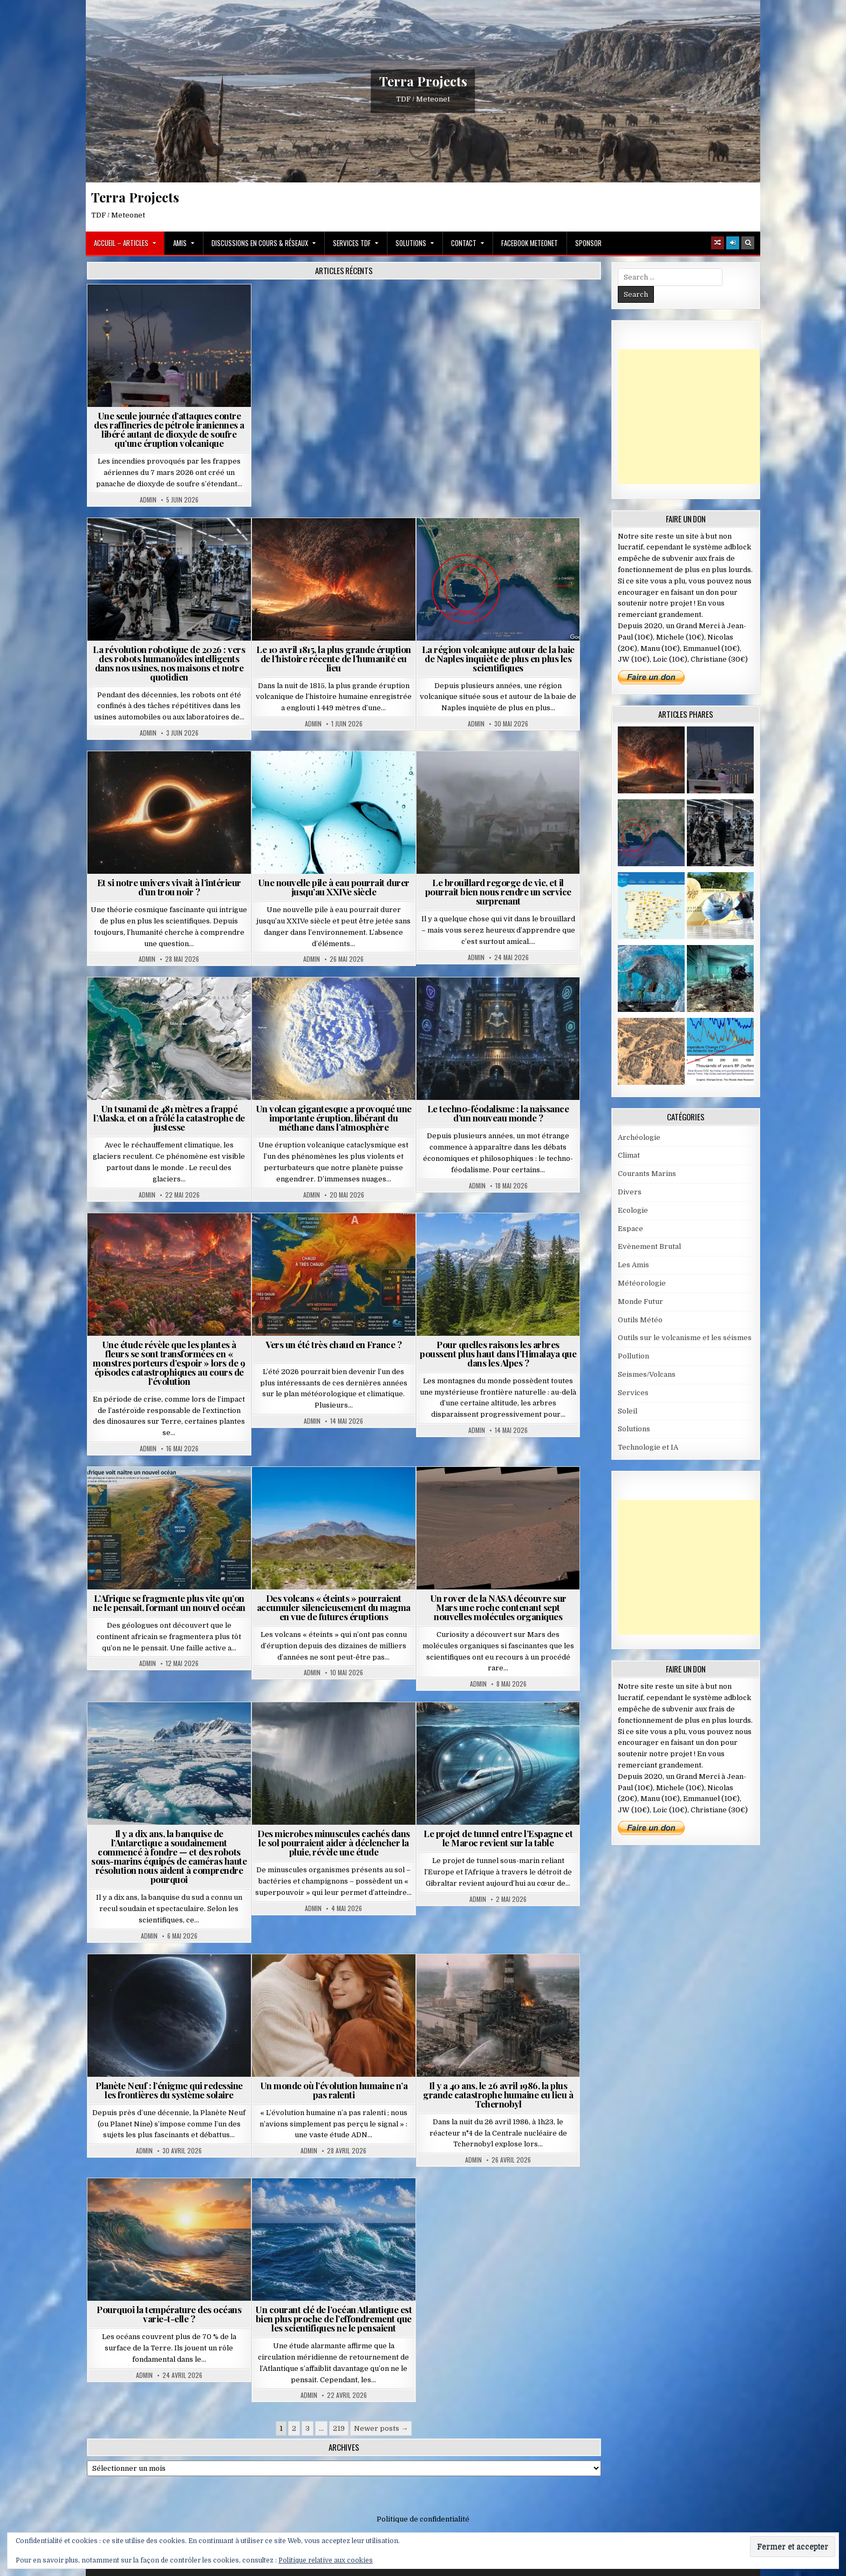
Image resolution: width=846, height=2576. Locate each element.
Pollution (633, 1356)
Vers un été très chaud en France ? (333, 1344)
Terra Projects (423, 81)
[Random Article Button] (717, 242)
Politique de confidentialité (423, 2519)
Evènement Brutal (649, 1246)
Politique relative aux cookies (325, 2560)
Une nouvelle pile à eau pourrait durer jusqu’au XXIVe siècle (334, 887)
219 (339, 2428)
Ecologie (633, 1210)
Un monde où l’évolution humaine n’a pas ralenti (334, 2090)
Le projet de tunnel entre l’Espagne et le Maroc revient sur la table (498, 1837)
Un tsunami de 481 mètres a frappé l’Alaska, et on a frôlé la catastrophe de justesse (169, 1118)
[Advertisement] (699, 416)
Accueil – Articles (121, 242)
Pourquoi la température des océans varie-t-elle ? (169, 2313)
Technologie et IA (648, 1447)
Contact (463, 242)
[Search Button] (747, 242)
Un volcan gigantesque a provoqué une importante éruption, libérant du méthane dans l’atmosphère (334, 1118)
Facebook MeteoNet (529, 242)
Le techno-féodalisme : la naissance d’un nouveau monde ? (498, 1113)
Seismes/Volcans (647, 1374)
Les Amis (633, 1265)
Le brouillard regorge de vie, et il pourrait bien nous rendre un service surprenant (498, 891)
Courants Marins (647, 1174)
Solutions (410, 242)
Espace (630, 1229)
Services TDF (352, 242)
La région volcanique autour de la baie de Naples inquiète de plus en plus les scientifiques (498, 658)
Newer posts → (381, 2428)
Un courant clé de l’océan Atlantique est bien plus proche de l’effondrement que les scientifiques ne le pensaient (333, 2318)
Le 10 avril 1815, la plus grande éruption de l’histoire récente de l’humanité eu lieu (333, 658)
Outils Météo (640, 1320)
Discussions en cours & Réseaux (260, 242)
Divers (630, 1192)
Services (633, 1393)
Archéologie (639, 1137)
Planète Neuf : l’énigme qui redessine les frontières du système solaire (169, 2090)
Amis (180, 242)
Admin (148, 500)
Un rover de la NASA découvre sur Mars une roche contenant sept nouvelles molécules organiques (498, 1607)
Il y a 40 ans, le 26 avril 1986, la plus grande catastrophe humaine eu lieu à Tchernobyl (498, 2094)
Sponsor (588, 242)
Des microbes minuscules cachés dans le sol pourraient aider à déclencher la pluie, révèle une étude (333, 1842)
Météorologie (642, 1283)
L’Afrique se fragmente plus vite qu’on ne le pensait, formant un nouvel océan (169, 1602)
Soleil (627, 1411)
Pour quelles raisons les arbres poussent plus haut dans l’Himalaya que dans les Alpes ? (498, 1353)
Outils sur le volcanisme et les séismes (685, 1338)
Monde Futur (640, 1301)
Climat (629, 1155)
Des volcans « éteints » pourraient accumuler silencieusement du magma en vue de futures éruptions (334, 1607)
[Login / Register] (732, 242)
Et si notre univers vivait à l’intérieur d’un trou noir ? (169, 887)
